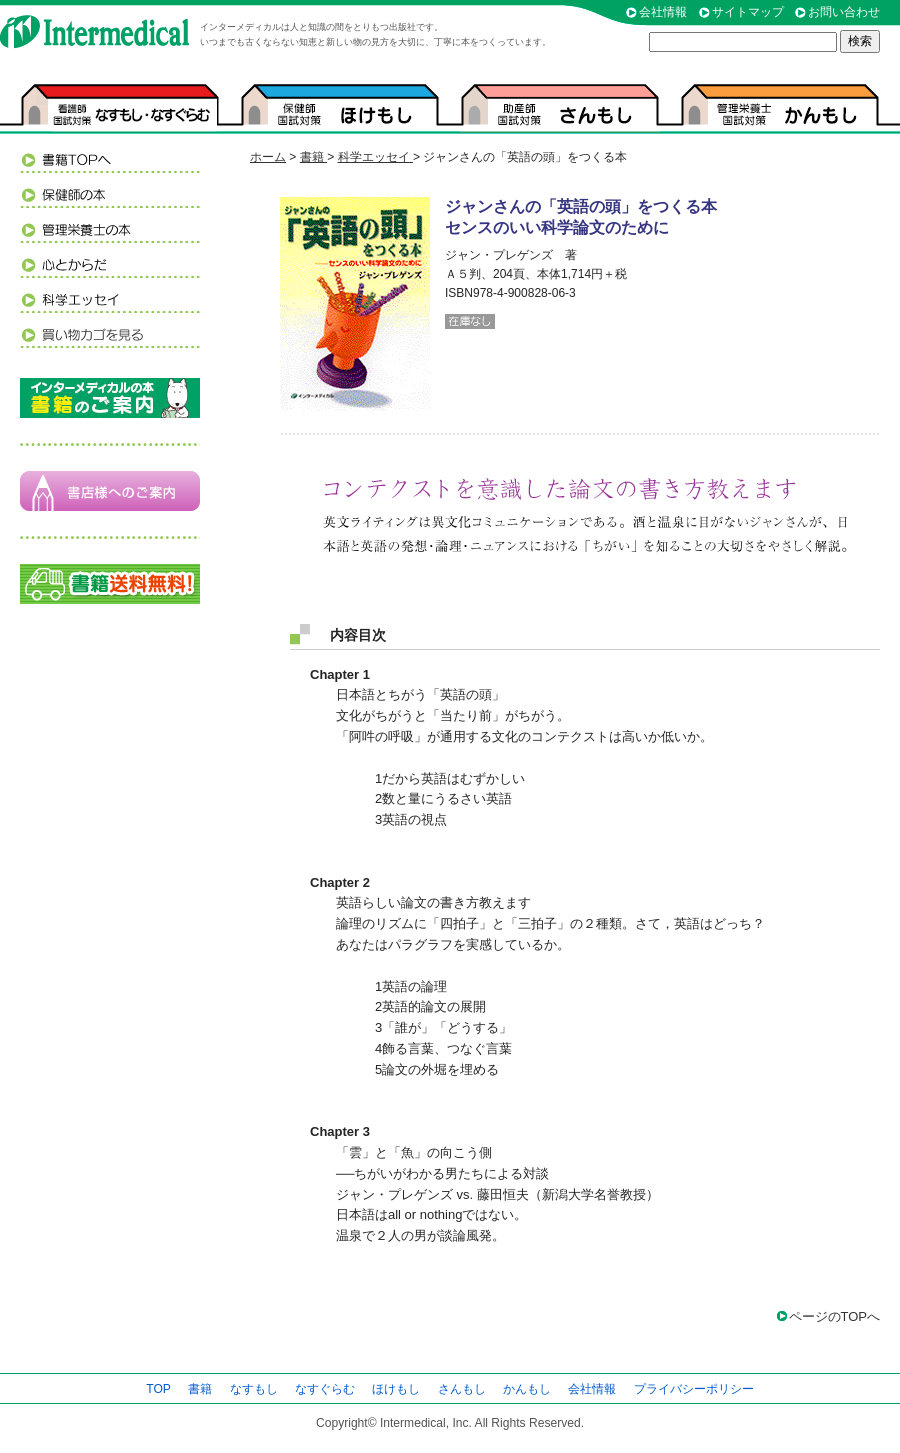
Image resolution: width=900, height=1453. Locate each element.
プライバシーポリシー (694, 1389)
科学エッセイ (375, 157)
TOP (158, 1389)
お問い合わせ (844, 12)
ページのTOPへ (835, 1316)
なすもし (254, 1389)
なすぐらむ (325, 1389)
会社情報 (663, 12)
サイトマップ (748, 12)
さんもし (462, 1389)
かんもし (527, 1389)
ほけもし (396, 1389)
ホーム (268, 157)
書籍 (313, 157)
